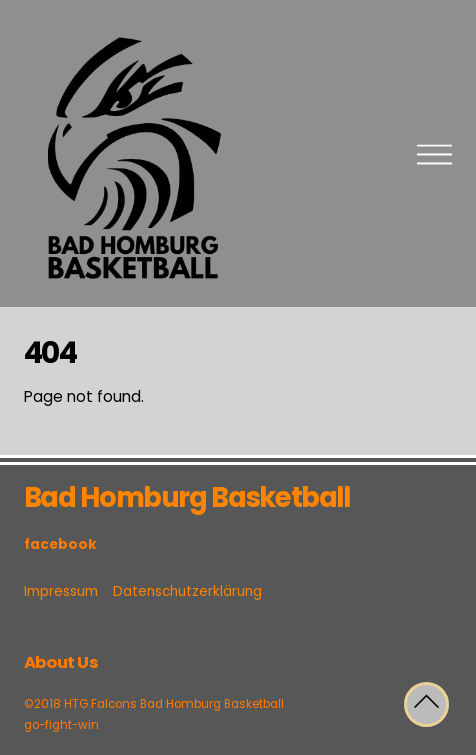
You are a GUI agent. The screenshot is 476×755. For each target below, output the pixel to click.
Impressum (61, 591)
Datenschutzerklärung (187, 591)
